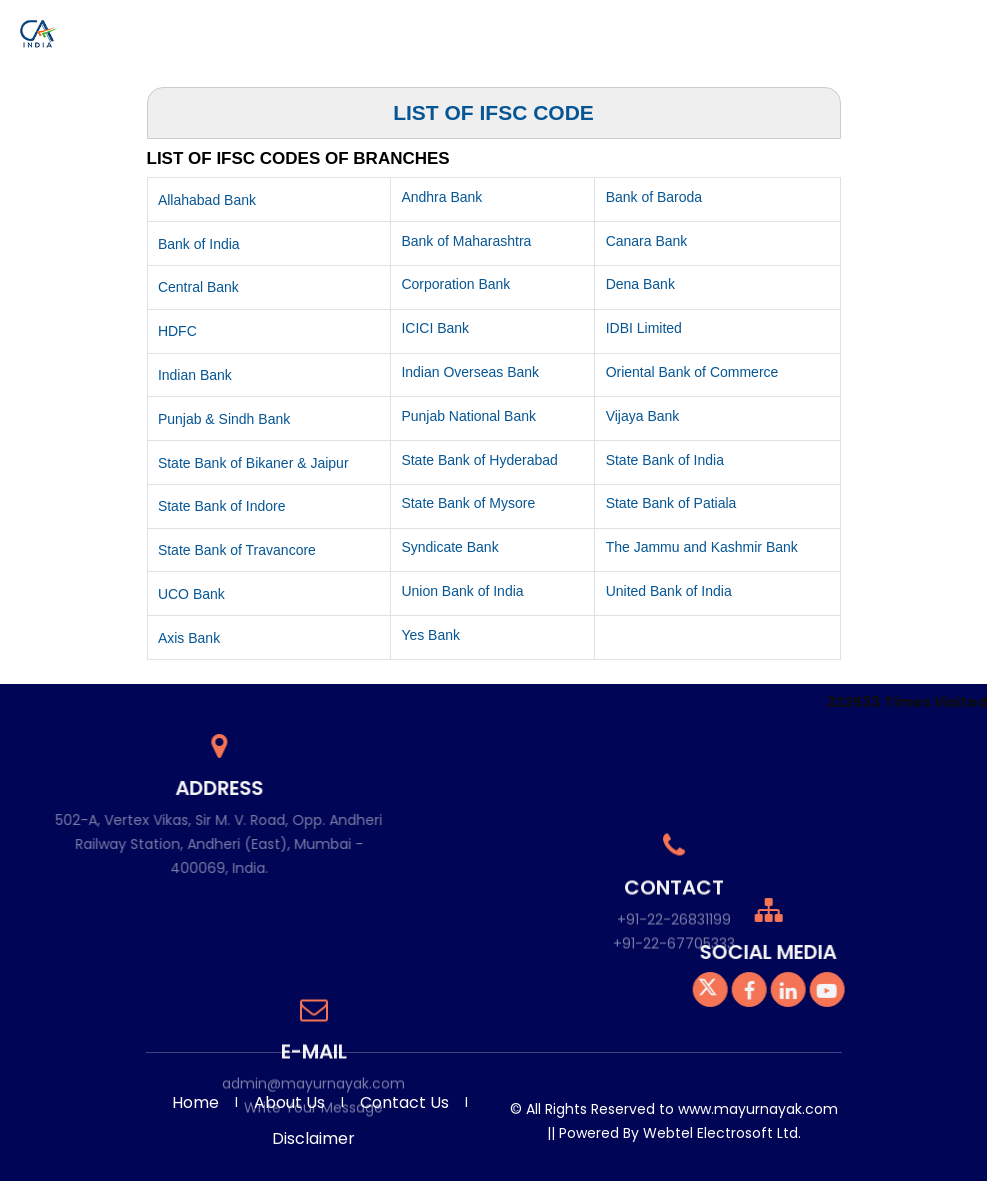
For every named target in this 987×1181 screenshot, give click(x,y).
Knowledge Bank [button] (656, 27)
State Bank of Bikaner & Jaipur (253, 463)
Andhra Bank (441, 197)
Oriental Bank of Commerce (692, 372)
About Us (289, 1102)
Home (280, 27)
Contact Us (934, 27)
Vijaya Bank (643, 416)
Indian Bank (195, 375)
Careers (802, 27)
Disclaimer (313, 1138)
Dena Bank (640, 284)
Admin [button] (858, 27)
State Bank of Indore (222, 506)
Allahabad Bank (207, 200)
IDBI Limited (644, 328)
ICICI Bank (435, 328)
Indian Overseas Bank (470, 372)
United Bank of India (669, 591)
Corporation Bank (455, 284)
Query (750, 27)
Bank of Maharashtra (466, 241)
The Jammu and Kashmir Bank (702, 547)
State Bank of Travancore (237, 550)
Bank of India (199, 244)
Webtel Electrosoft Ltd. (722, 1133)
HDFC (177, 331)
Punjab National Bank (468, 416)
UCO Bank (191, 594)
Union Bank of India (462, 591)
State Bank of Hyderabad (479, 460)
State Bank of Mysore (468, 503)
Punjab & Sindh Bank (224, 419)
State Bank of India (665, 460)
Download (558, 27)
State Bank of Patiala (671, 503)
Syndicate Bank (449, 547)
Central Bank (198, 287)
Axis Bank (189, 638)
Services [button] (335, 27)
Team (399, 27)
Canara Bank (647, 241)
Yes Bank (430, 635)
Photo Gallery (470, 27)
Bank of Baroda (654, 197)
